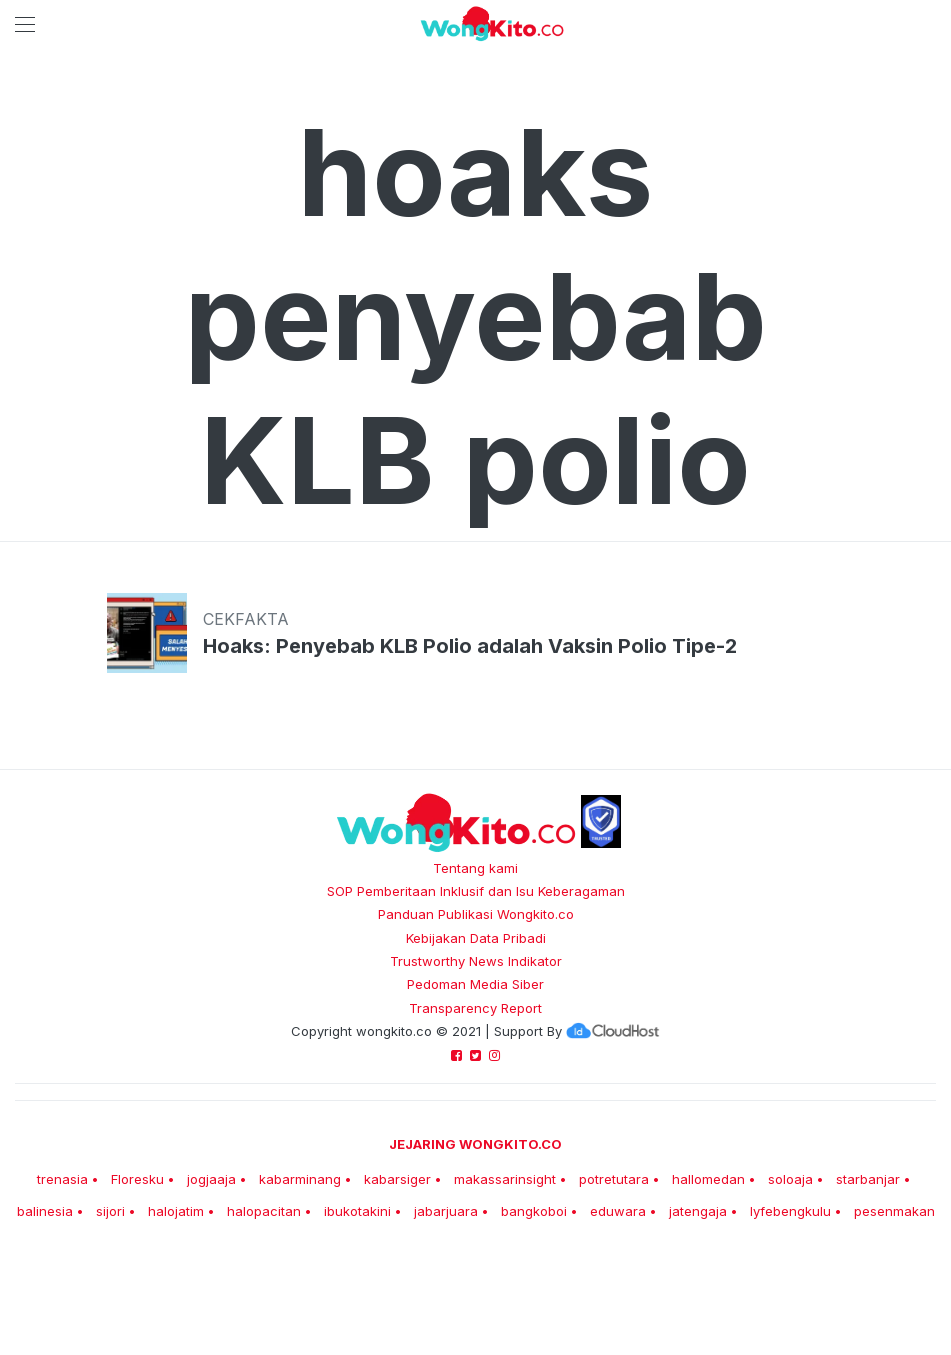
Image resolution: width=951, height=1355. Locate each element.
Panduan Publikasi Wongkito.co (476, 914)
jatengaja (698, 1211)
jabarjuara (446, 1211)
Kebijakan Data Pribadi (476, 938)
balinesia (45, 1211)
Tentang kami (475, 868)
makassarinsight (505, 1179)
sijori (110, 1211)
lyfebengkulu (790, 1211)
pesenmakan (894, 1211)
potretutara (614, 1179)
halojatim (176, 1211)
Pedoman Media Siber (475, 984)
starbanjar (868, 1179)
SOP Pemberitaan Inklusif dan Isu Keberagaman (476, 891)
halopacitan (264, 1211)
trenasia (62, 1179)
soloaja (790, 1179)
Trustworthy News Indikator (476, 961)
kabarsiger (397, 1179)
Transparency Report (475, 1008)
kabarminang (300, 1179)
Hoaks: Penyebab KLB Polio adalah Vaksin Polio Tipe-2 (470, 646)
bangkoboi (534, 1211)
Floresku (137, 1179)
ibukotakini (357, 1211)
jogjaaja (211, 1179)
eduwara (618, 1211)
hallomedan (708, 1179)
